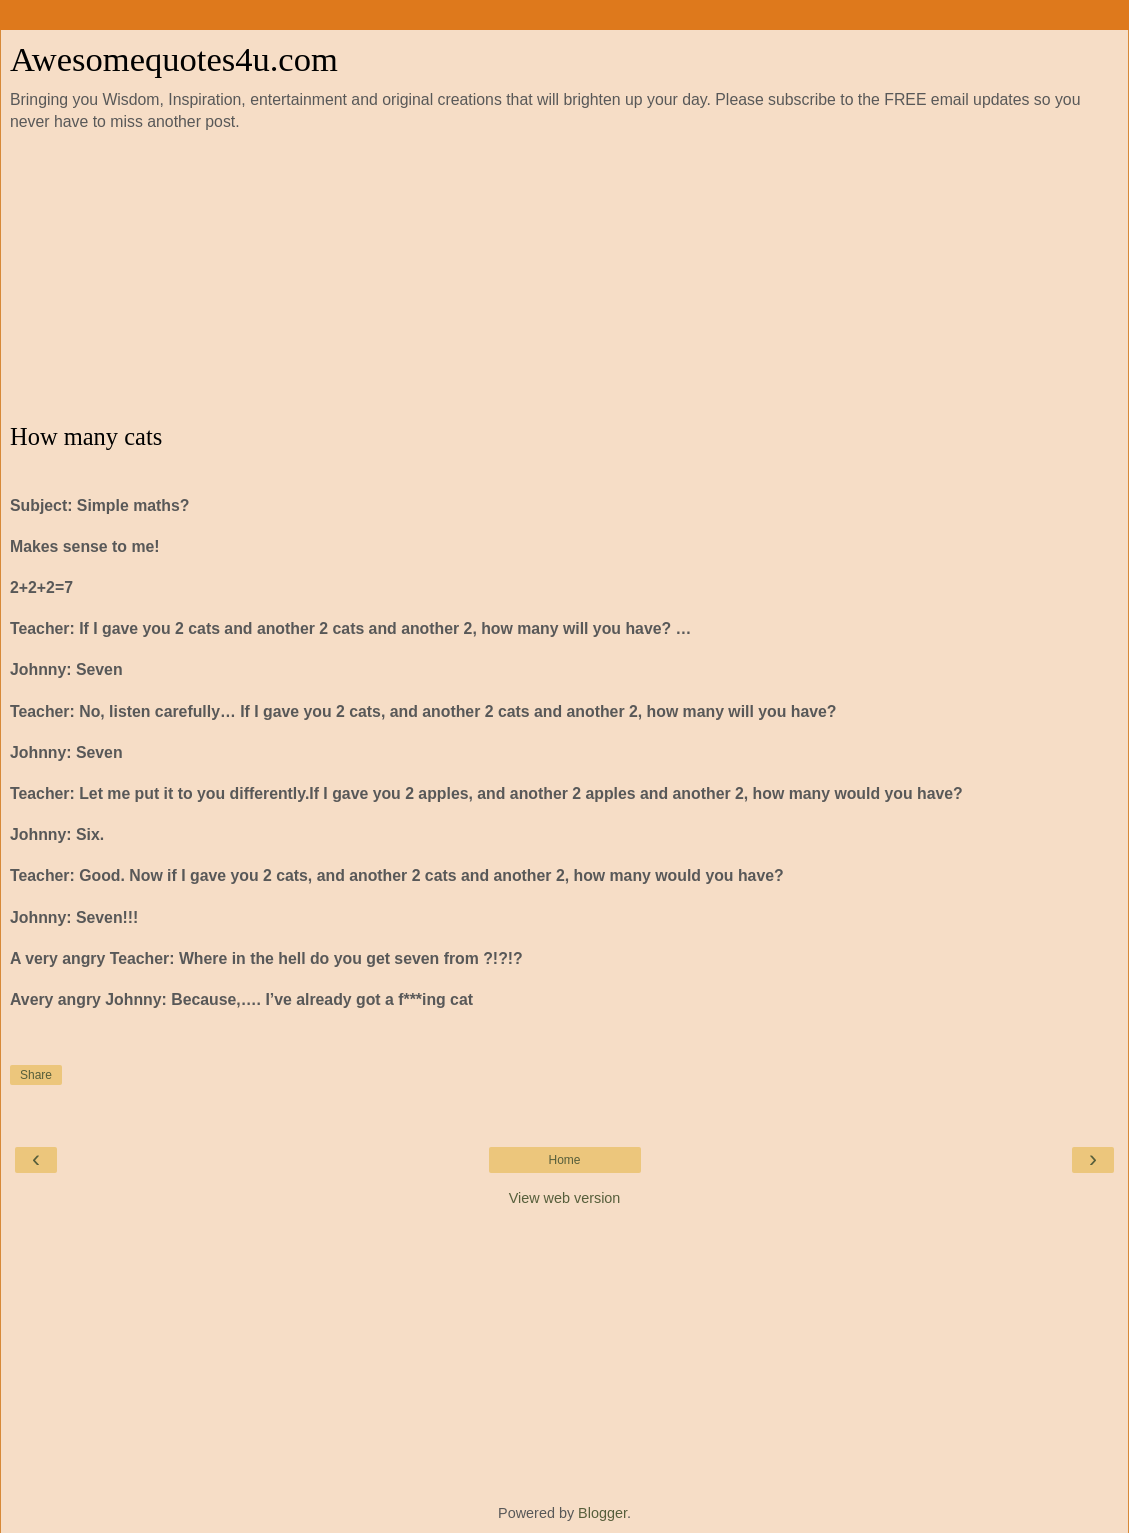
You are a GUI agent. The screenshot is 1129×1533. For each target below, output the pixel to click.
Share (36, 1075)
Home (564, 1160)
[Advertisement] (565, 278)
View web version (565, 1198)
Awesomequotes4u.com (174, 59)
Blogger (602, 1513)
